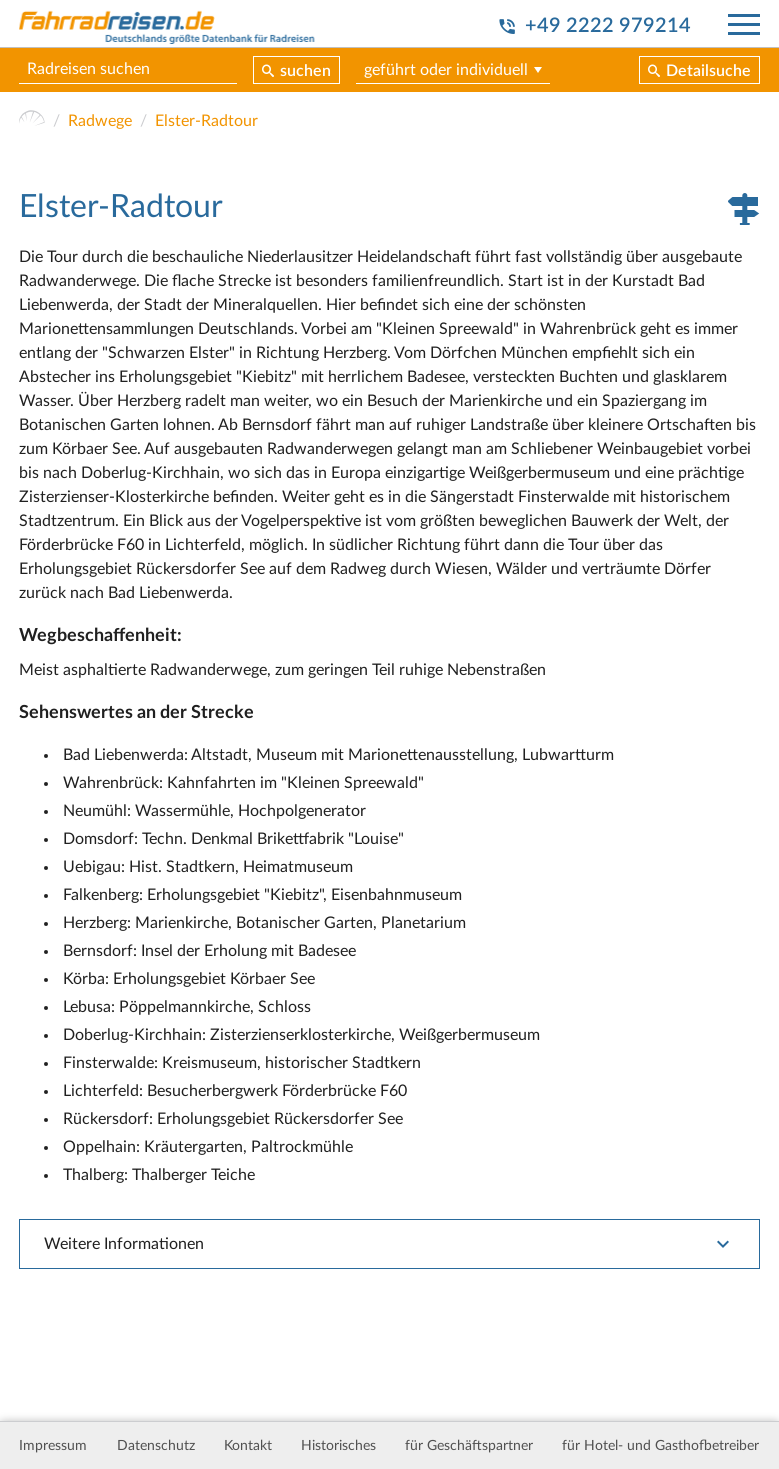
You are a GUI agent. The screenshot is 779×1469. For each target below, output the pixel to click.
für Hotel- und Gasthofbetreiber (660, 1446)
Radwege (100, 121)
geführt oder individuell (446, 70)
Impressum (53, 1446)
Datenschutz (156, 1446)
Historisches (338, 1446)
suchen (305, 71)
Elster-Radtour (206, 121)
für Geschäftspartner (469, 1446)
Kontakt (248, 1446)
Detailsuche (708, 71)
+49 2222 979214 (608, 26)
